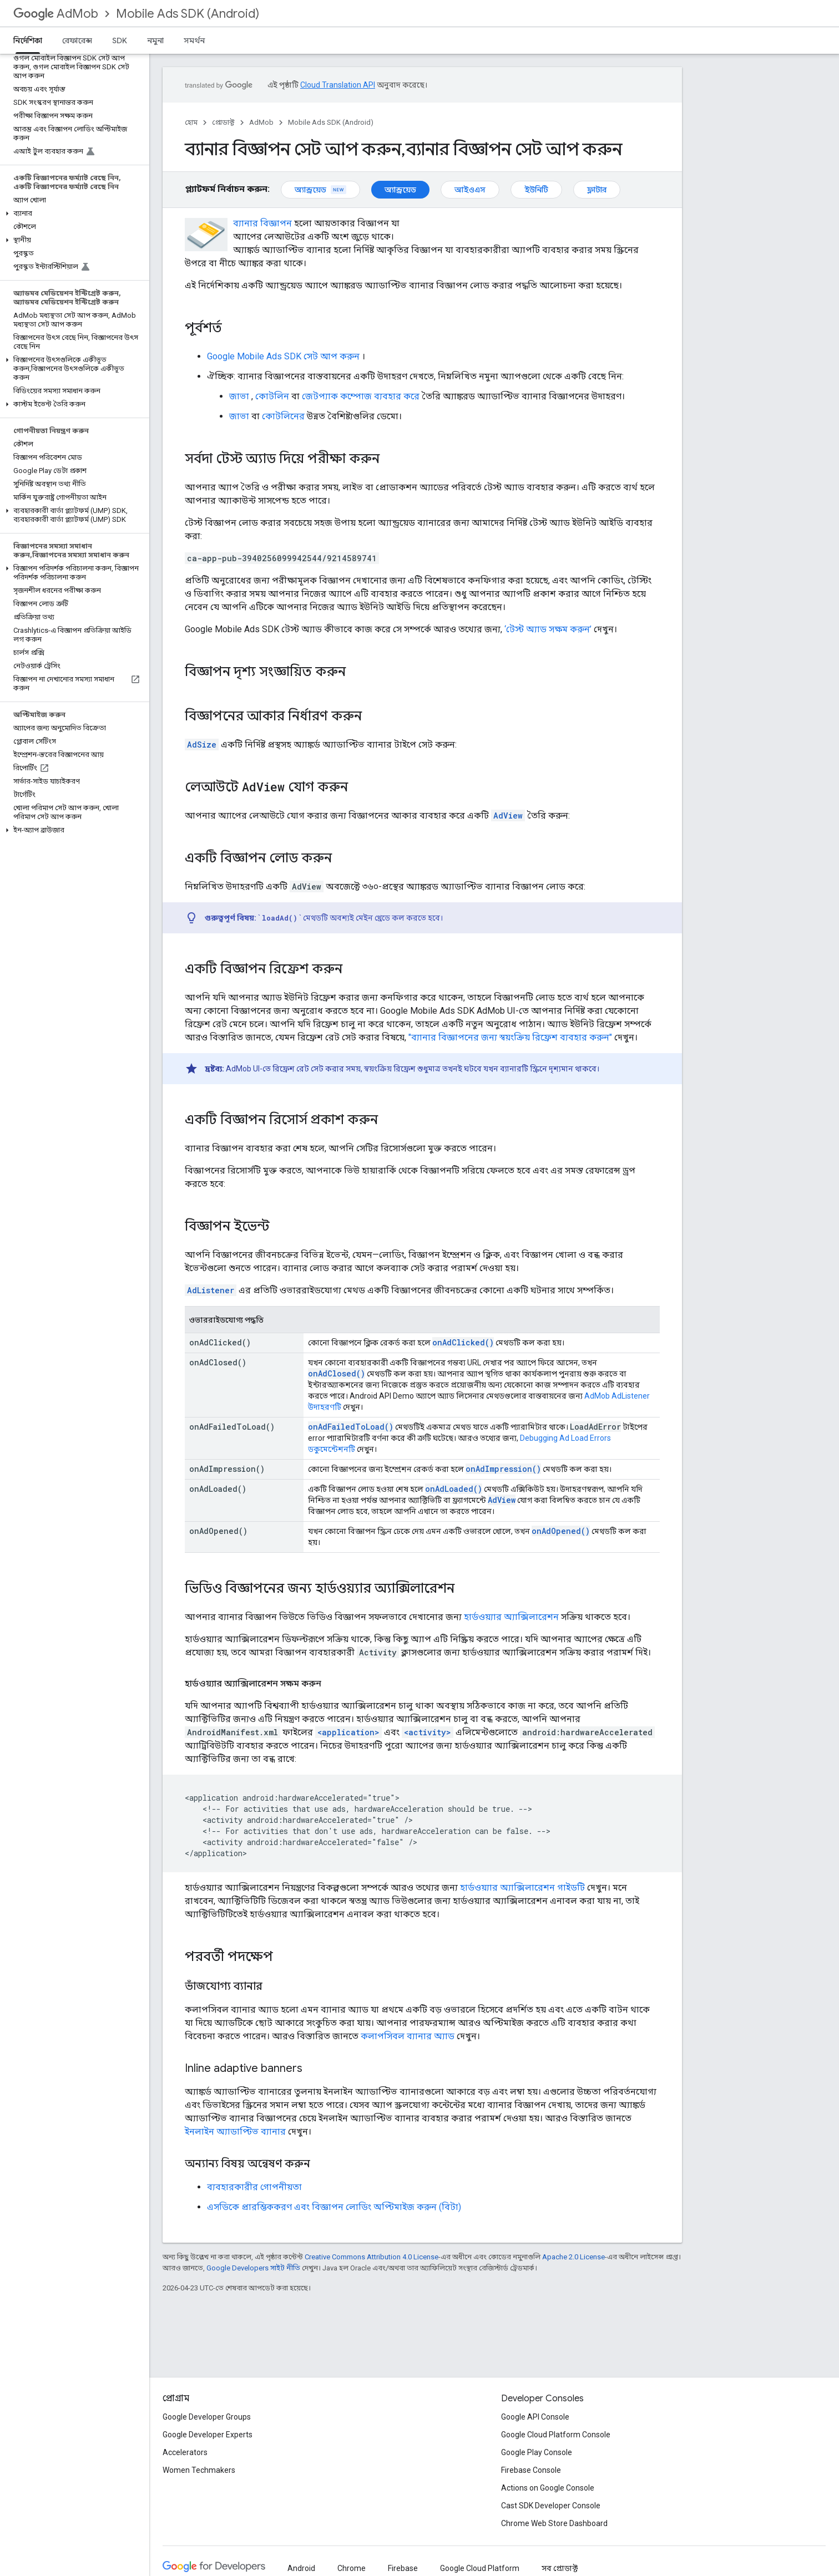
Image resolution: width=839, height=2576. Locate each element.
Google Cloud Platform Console (555, 2434)
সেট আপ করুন (283, 356)
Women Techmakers (199, 2470)
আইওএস (470, 190)
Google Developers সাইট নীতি (253, 2268)
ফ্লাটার (596, 190)
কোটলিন (272, 396)
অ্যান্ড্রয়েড (320, 190)
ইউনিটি (536, 190)
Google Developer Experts (207, 2434)
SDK (119, 40)
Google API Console (535, 2416)
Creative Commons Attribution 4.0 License (371, 2257)
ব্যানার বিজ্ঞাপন (262, 223)
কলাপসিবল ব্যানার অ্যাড (407, 2036)
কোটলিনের (283, 416)
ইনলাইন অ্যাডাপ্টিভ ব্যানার (235, 2131)
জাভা (239, 396)
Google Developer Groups (207, 2416)
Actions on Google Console (547, 2487)
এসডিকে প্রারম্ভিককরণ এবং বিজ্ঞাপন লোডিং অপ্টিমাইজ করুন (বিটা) (334, 2207)
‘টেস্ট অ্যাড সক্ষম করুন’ (548, 629)
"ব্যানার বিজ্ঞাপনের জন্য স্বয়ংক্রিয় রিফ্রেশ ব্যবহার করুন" (510, 1037)
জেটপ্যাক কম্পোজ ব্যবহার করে (361, 396)
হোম (191, 122)
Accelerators (185, 2452)
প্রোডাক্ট (223, 122)
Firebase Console (531, 2470)
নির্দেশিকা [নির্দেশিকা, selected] (27, 40)
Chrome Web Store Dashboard (554, 2523)
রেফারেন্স (77, 40)
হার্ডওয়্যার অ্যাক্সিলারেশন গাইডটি (522, 1887)
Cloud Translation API (337, 84)
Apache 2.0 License (573, 2257)
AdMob (55, 13)
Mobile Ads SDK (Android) (187, 13)
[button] (72, 213)
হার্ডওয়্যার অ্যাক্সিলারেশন (511, 1617)
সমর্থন (194, 40)
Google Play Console (536, 2452)
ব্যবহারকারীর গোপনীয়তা (254, 2187)
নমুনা (155, 40)
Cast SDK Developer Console (550, 2505)
